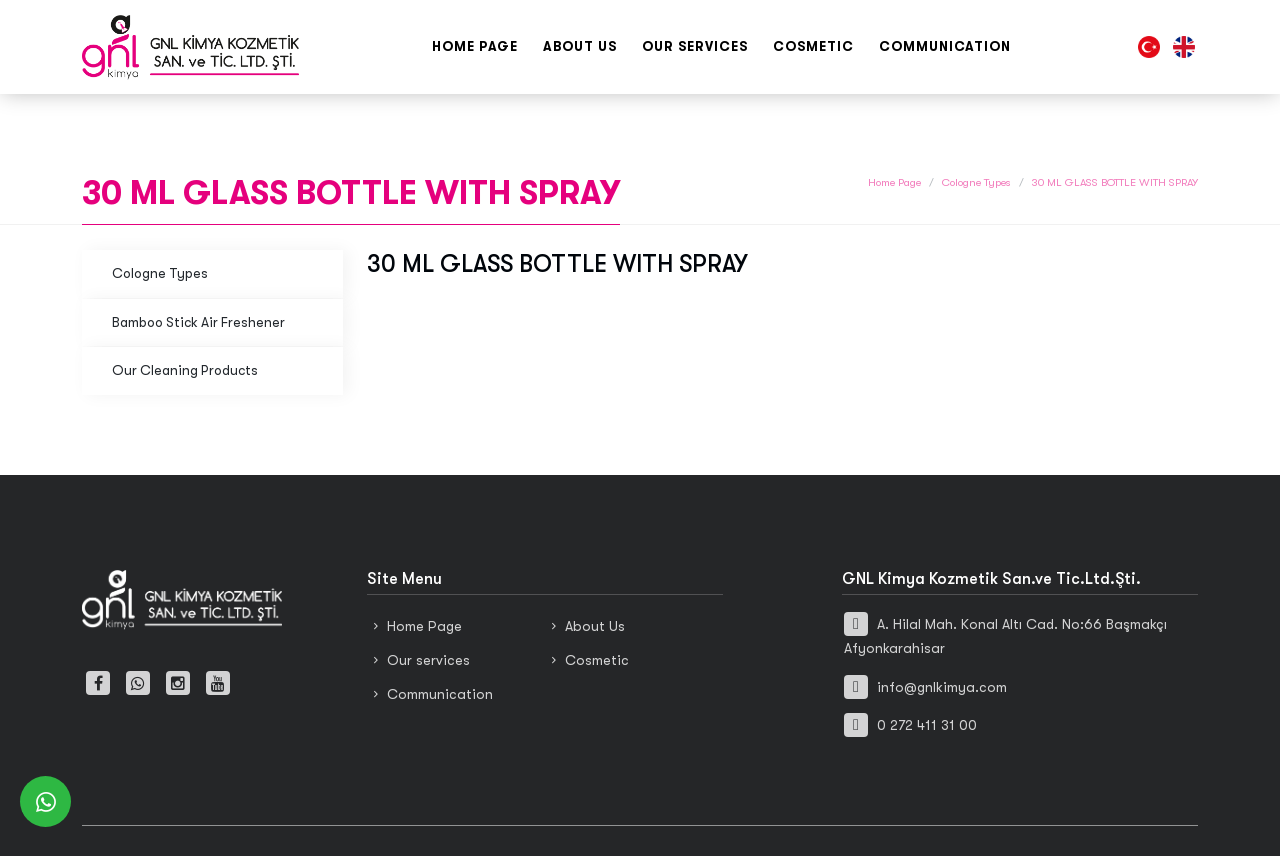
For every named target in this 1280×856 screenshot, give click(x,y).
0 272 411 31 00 (910, 681)
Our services (695, 46)
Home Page (475, 46)
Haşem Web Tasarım (743, 818)
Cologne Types (976, 138)
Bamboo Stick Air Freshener (198, 277)
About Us (580, 46)
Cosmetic (813, 46)
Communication (945, 46)
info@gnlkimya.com (925, 642)
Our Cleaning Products (185, 326)
